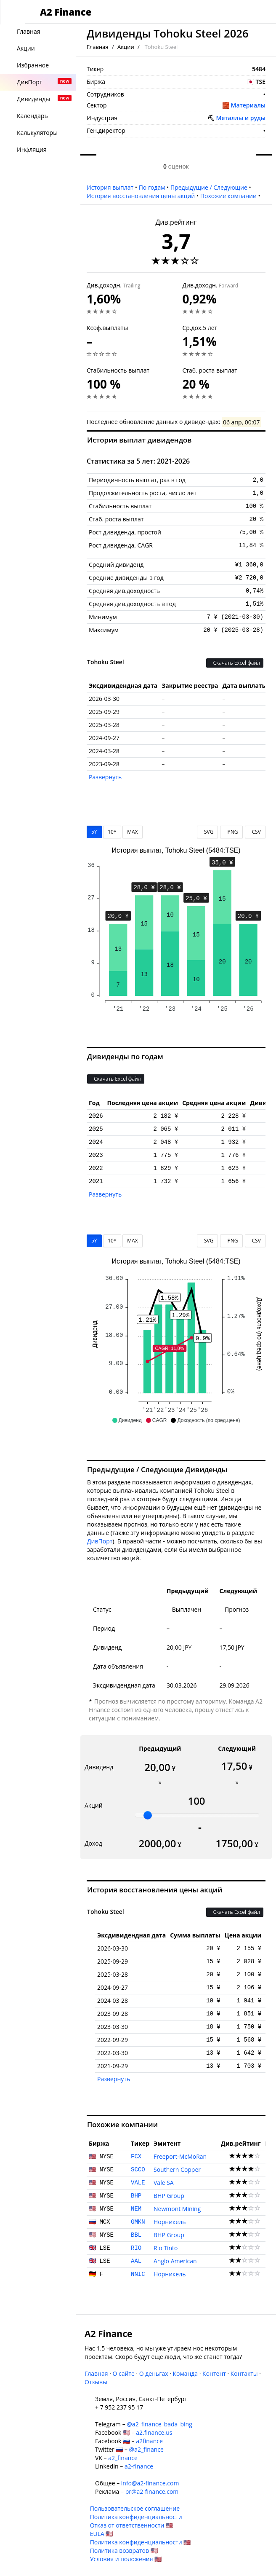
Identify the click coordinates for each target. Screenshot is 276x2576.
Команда (185, 2373)
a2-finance (139, 2466)
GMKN (138, 2222)
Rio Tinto (166, 2248)
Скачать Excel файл (235, 662)
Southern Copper (177, 2169)
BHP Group (169, 2196)
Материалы (248, 105)
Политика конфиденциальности (136, 2517)
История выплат (110, 187)
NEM (136, 2209)
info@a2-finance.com (150, 2483)
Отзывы (96, 2382)
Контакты (244, 2373)
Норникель (170, 2222)
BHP (136, 2195)
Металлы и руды (240, 118)
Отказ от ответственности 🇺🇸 (131, 2525)
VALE (138, 2182)
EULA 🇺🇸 (101, 2534)
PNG (231, 831)
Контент (214, 2373)
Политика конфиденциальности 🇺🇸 (140, 2542)
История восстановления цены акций (141, 196)
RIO (136, 2248)
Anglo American (175, 2261)
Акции (125, 47)
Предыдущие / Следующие (208, 187)
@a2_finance (146, 2449)
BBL (136, 2235)
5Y (94, 831)
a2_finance (123, 2458)
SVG (208, 831)
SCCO (138, 2169)
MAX (132, 831)
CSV (255, 831)
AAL (136, 2261)
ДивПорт (99, 1541)
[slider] (147, 1815)
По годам (152, 187)
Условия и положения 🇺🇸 (126, 2559)
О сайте (123, 2373)
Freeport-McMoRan (180, 2156)
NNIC (138, 2274)
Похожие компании (228, 196)
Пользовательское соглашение (135, 2508)
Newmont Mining (177, 2209)
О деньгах (153, 2373)
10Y (112, 831)
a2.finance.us (154, 2432)
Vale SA (164, 2183)
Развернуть (105, 777)
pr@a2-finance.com (152, 2491)
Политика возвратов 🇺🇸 (124, 2550)
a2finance (149, 2441)
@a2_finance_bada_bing (159, 2424)
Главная (98, 47)
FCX (136, 2156)
